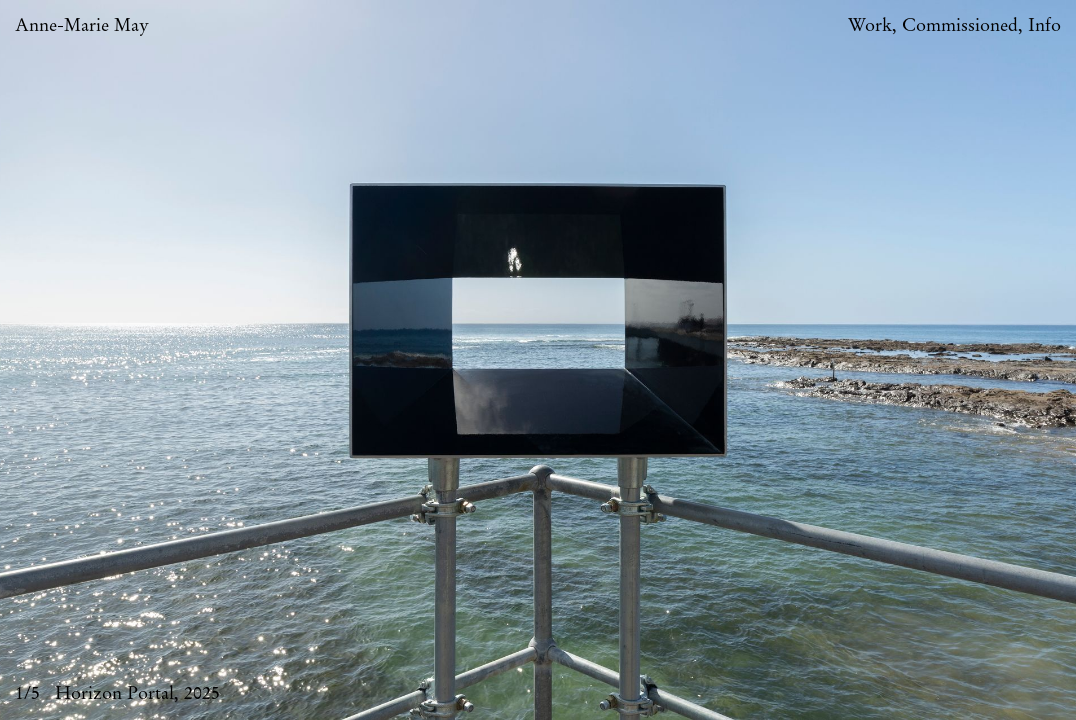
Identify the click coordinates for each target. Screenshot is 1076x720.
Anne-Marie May (82, 26)
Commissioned (960, 26)
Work (870, 26)
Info (1044, 26)
